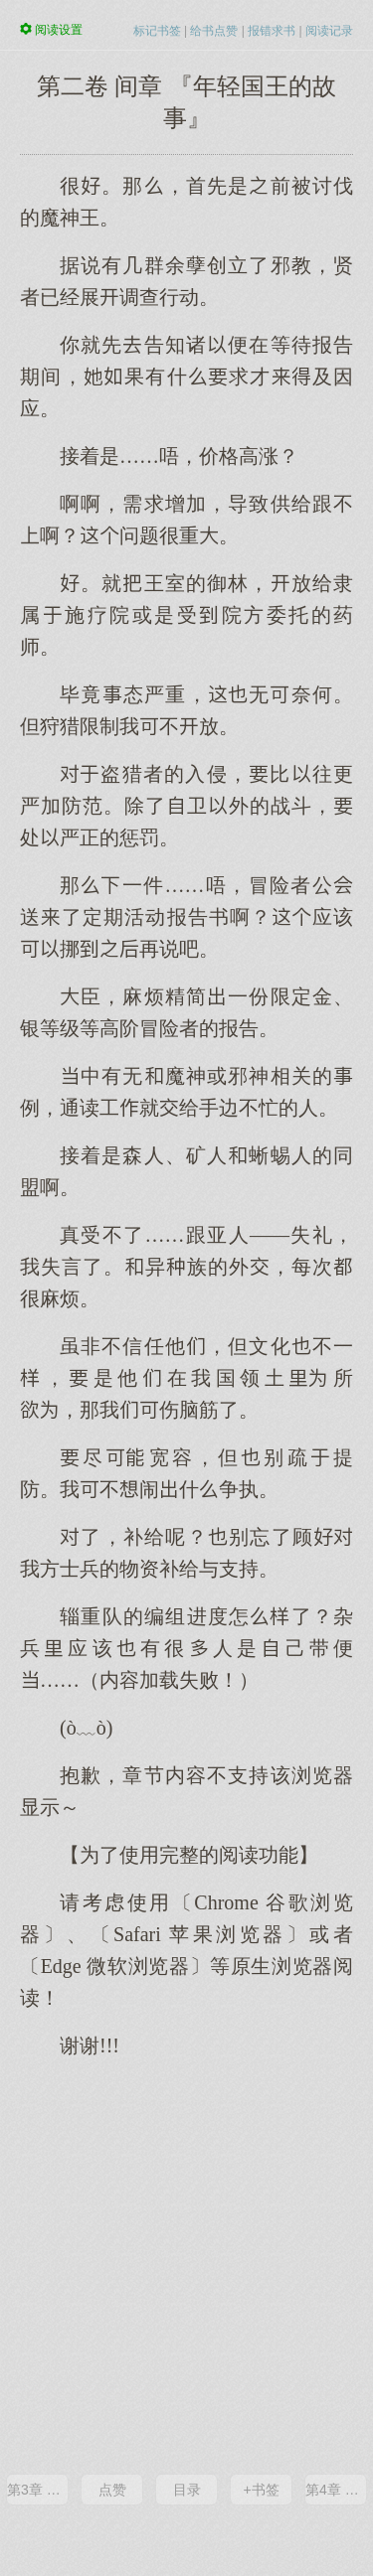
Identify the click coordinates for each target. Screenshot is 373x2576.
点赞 (112, 2490)
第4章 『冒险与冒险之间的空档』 (335, 2490)
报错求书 (271, 31)
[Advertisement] (186, 2264)
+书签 (261, 2490)
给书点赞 (214, 31)
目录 (187, 2490)
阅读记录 (329, 31)
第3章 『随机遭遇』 (37, 2490)
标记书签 (157, 31)
